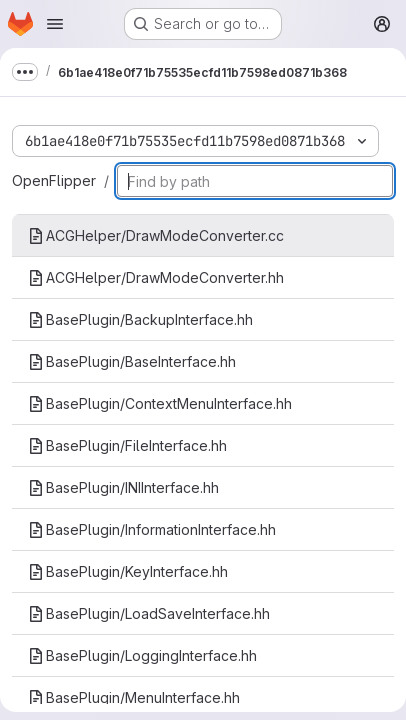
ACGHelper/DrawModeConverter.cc (156, 235)
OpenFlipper (54, 180)
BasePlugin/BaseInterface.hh (132, 361)
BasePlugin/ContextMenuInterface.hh (160, 403)
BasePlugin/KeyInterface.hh (128, 571)
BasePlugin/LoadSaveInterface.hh (149, 613)
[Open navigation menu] (55, 24)
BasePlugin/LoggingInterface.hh (142, 655)
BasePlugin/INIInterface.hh (123, 487)
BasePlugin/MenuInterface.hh (134, 697)
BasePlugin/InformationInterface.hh (152, 529)
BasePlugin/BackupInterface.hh (140, 319)
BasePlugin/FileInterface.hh (127, 445)
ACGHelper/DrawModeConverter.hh (156, 277)
